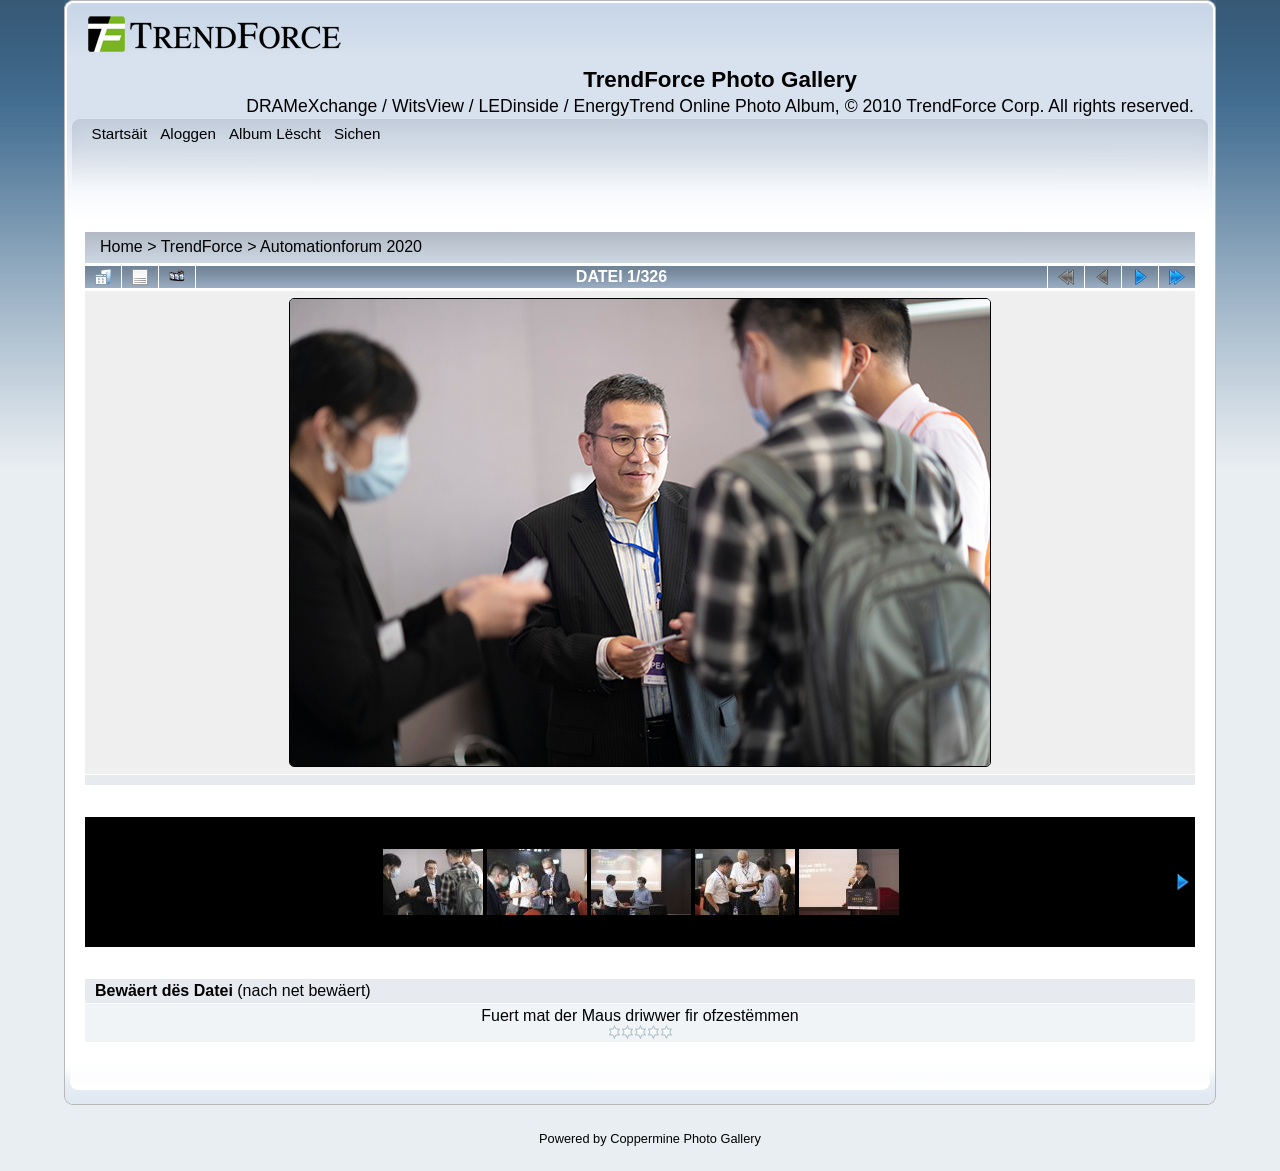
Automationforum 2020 (341, 246)
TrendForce (202, 246)
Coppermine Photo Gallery (685, 1138)
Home (121, 246)
